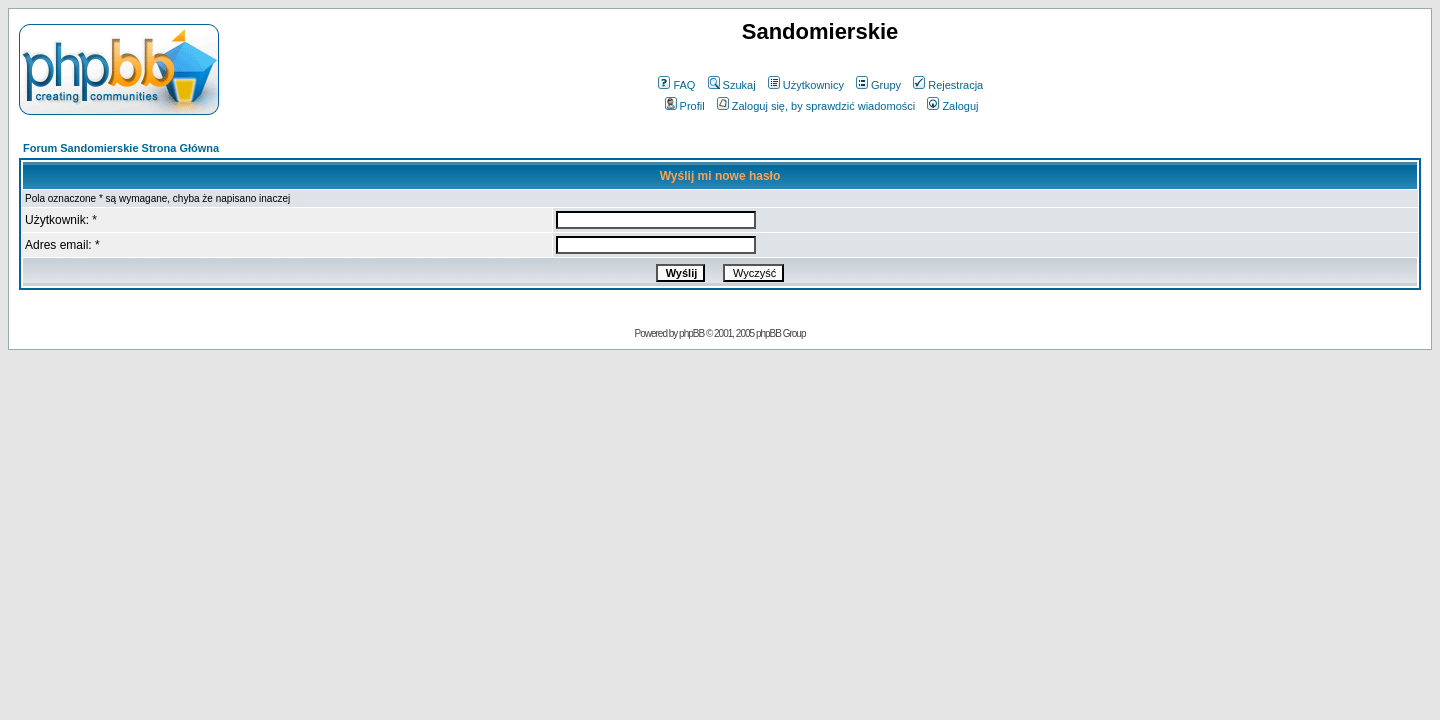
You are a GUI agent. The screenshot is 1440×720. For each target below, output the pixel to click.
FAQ (676, 85)
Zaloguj (952, 106)
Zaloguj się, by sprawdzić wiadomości (816, 106)
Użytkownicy (806, 85)
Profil (685, 106)
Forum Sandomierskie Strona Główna (121, 148)
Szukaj (732, 85)
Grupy (878, 85)
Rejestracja (948, 85)
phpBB (691, 333)
